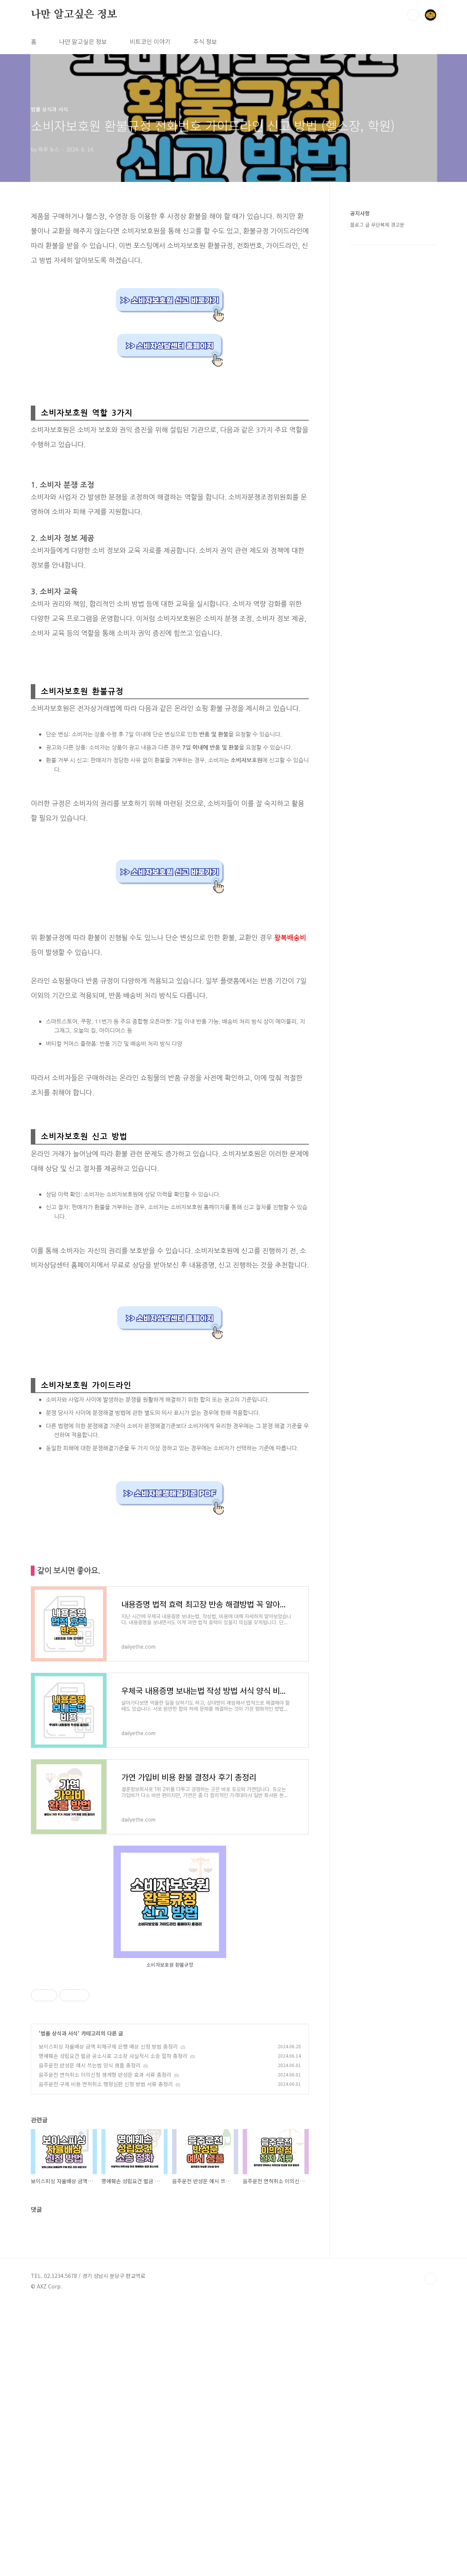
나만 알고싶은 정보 (74, 14)
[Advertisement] (170, 2199)
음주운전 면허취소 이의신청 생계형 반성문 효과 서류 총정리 (105, 2074)
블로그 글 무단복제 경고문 (377, 224)
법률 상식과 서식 (59, 2033)
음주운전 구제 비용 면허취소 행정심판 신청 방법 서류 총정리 (106, 2084)
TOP (431, 2551)
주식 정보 (205, 41)
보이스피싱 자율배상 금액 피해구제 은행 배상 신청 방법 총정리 (108, 2046)
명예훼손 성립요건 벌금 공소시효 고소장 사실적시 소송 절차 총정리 (113, 2056)
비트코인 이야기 (150, 41)
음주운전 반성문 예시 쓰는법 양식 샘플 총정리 (90, 2065)
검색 (413, 15)
